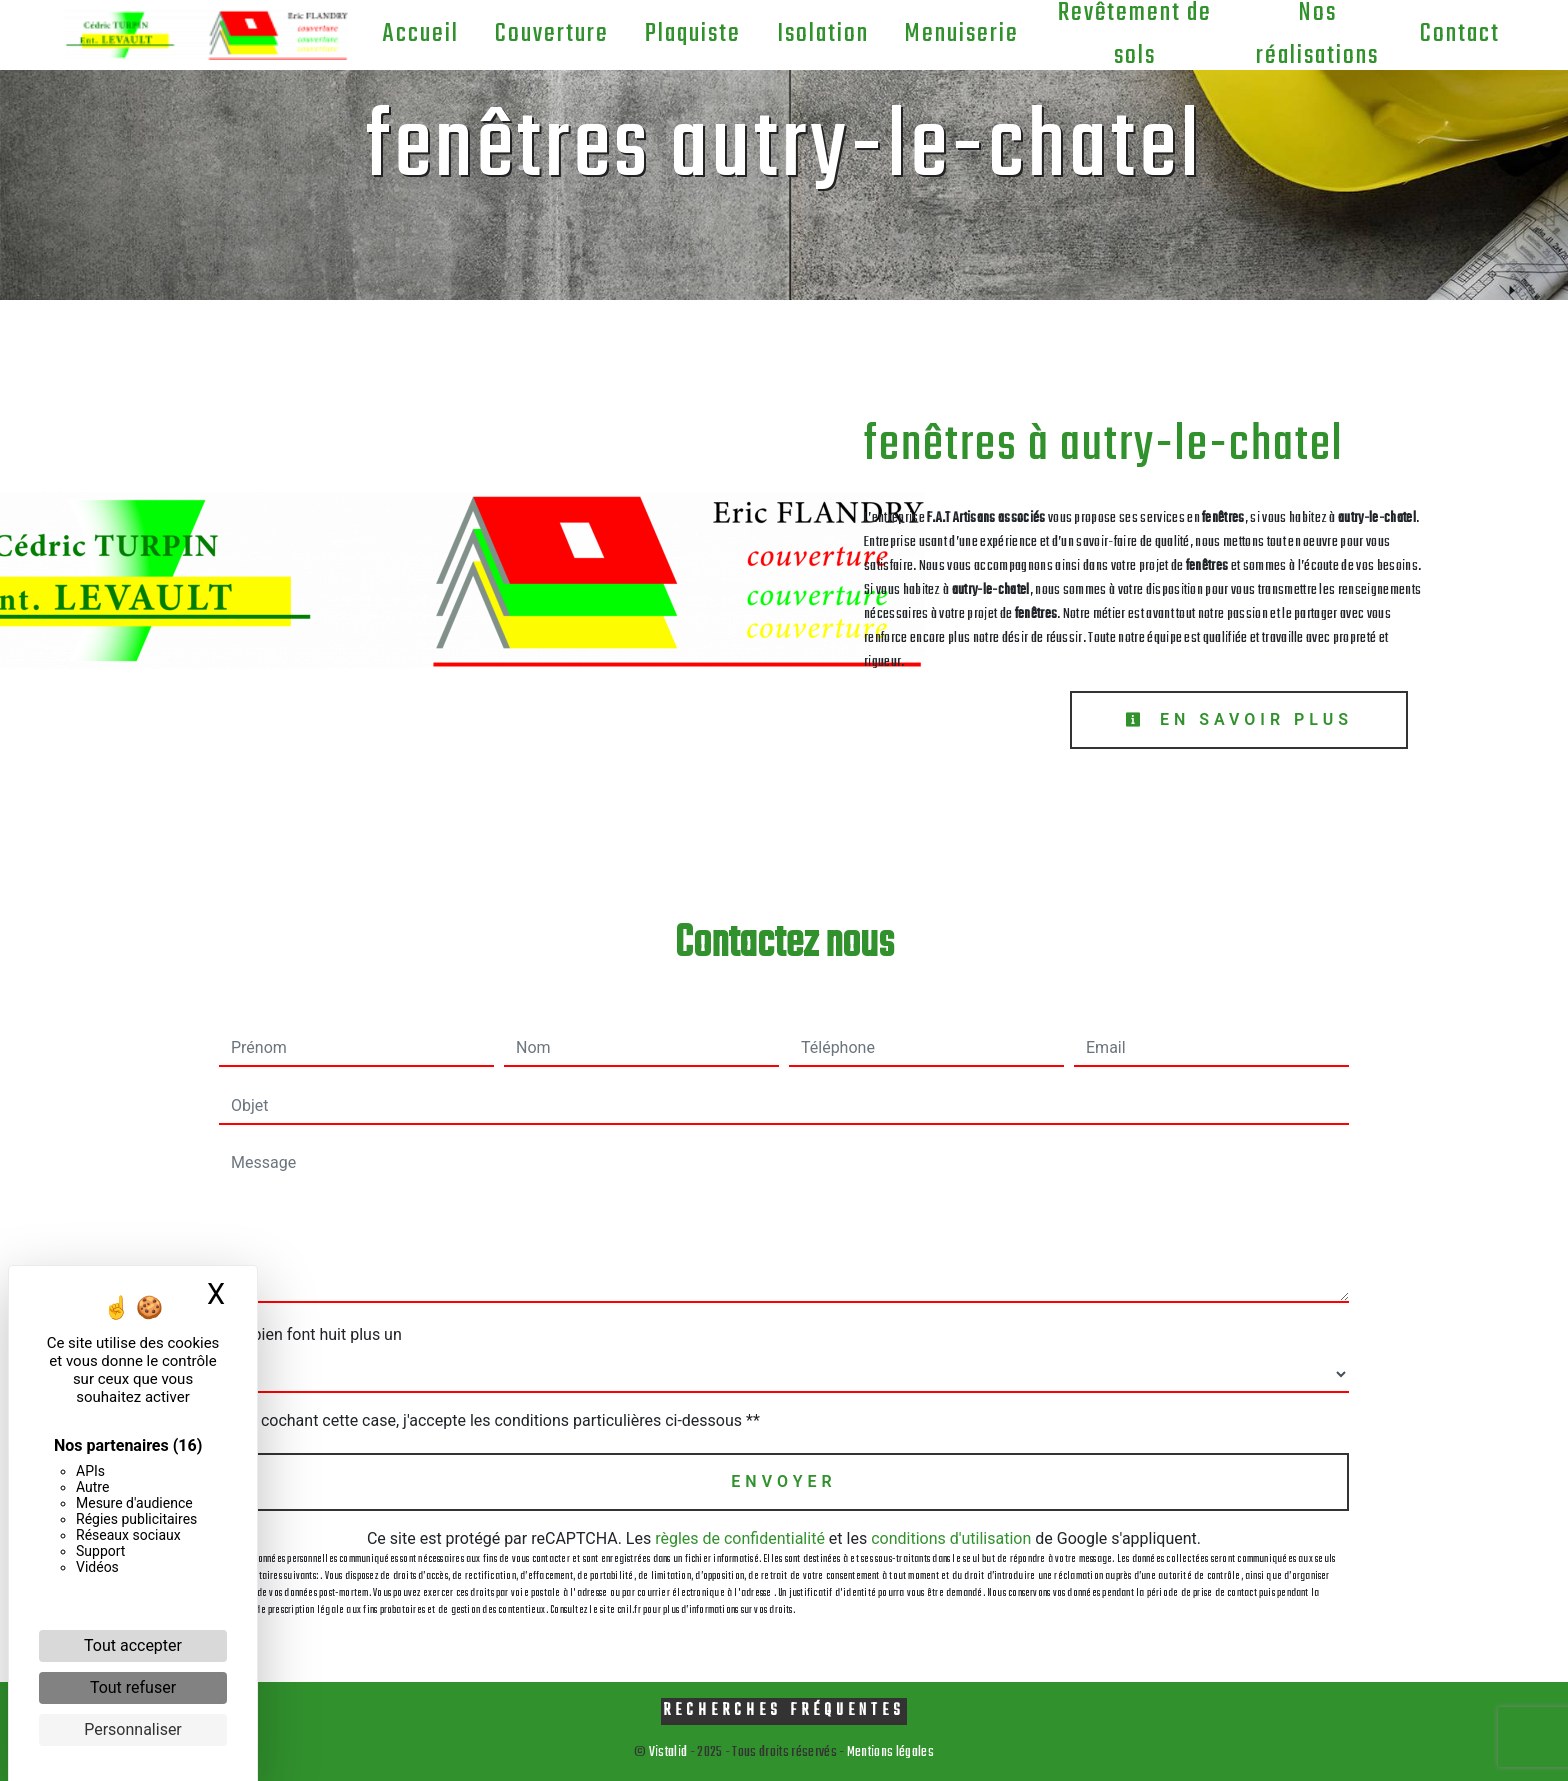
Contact (1460, 34)
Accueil (420, 34)
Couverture (552, 34)
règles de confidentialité (740, 1538)
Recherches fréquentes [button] (784, 1710)
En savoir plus (1239, 719)
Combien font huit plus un (310, 1334)
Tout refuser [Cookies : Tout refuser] (133, 1687)
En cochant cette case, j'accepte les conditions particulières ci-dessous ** (499, 1420)
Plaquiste (693, 34)
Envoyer (783, 1481)
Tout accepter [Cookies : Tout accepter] (133, 1645)
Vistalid (668, 1752)
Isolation (823, 34)
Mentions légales (889, 1752)
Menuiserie (962, 34)
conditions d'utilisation (951, 1538)
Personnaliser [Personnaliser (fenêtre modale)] (133, 1729)
